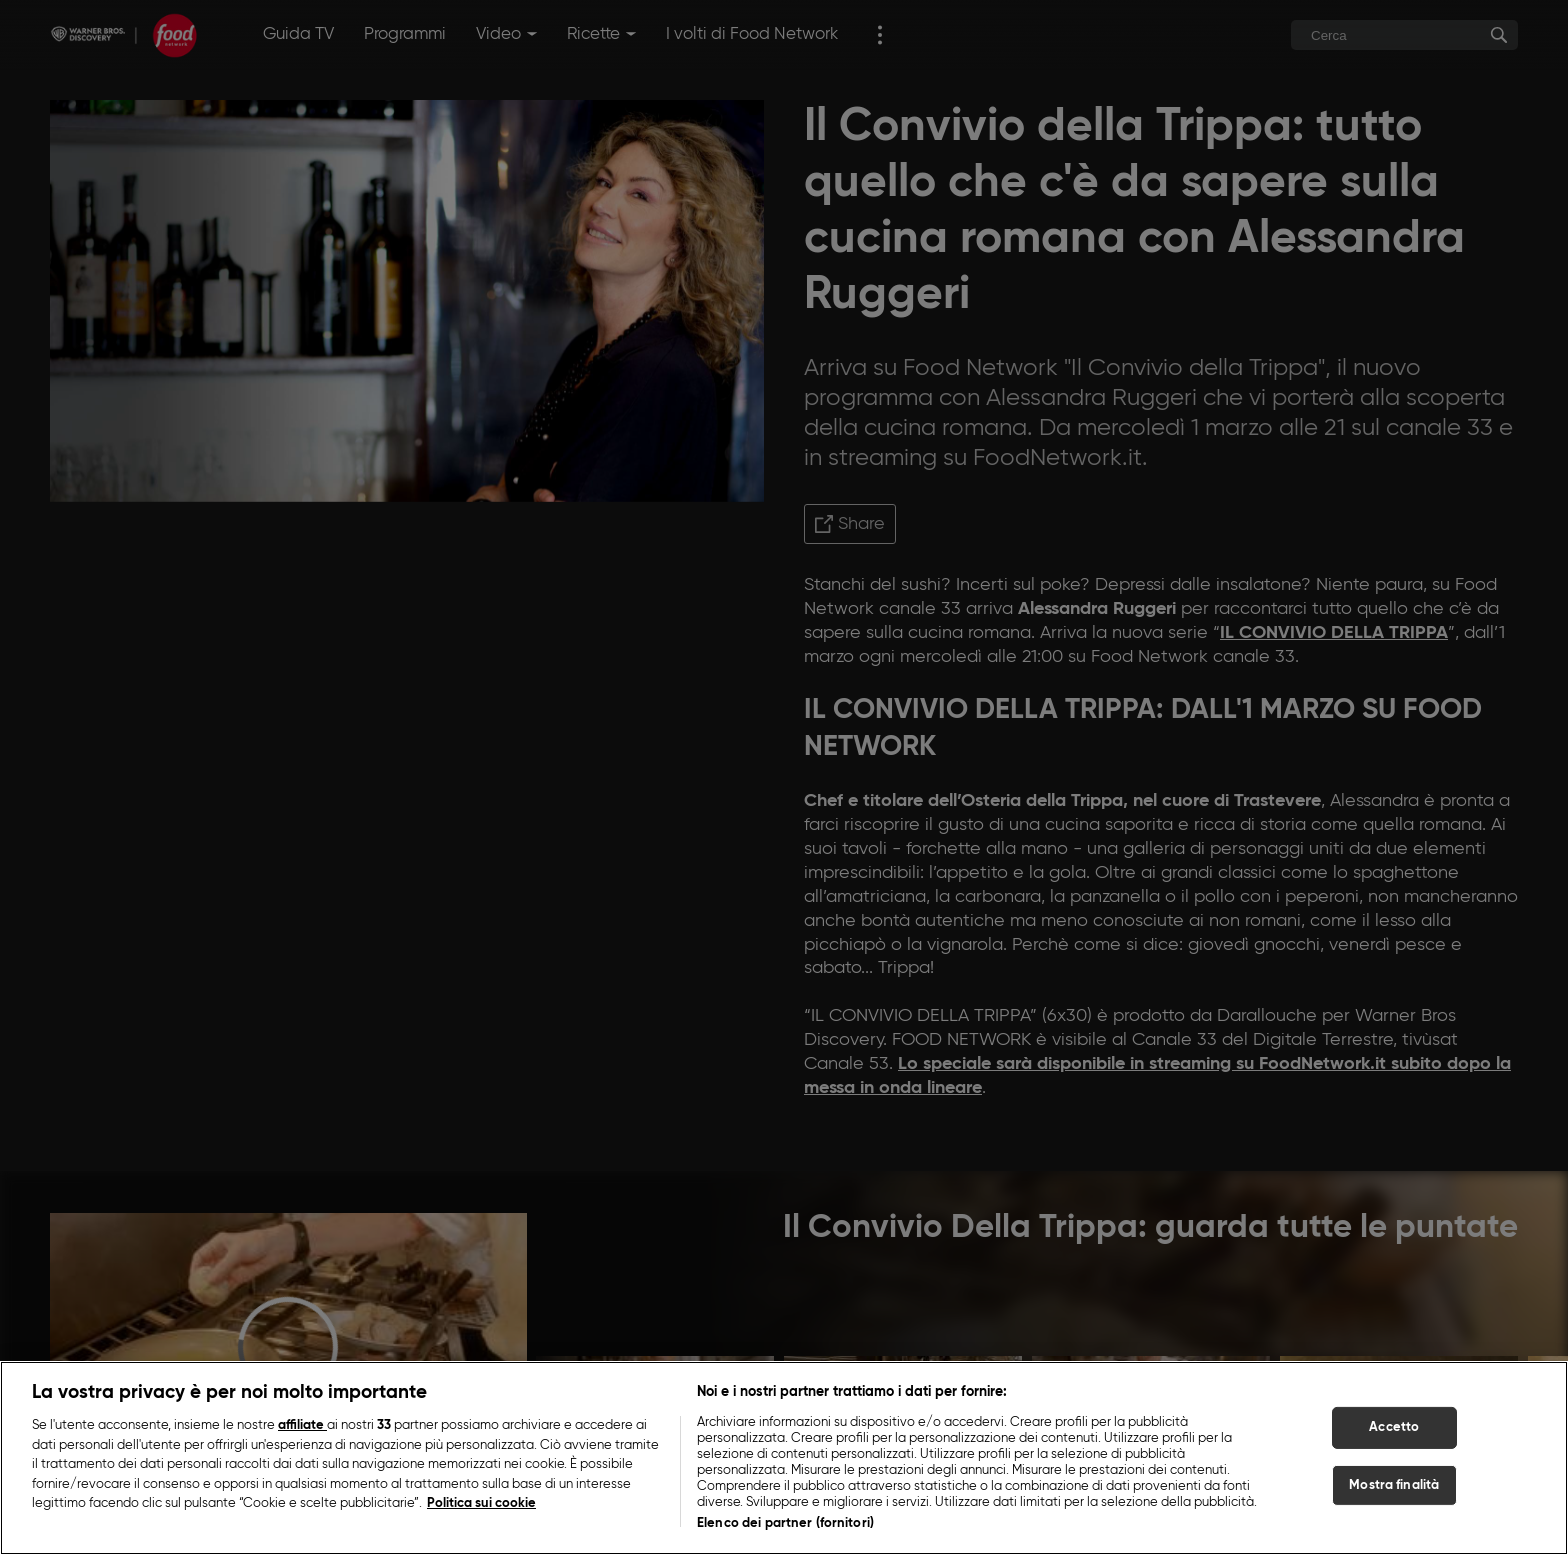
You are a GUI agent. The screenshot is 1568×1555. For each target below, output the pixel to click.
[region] (784, 1458)
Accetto (1394, 1427)
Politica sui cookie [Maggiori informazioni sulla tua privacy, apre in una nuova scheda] (481, 1503)
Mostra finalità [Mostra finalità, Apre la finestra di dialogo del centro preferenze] (1394, 1485)
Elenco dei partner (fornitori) (785, 1523)
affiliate (302, 1425)
